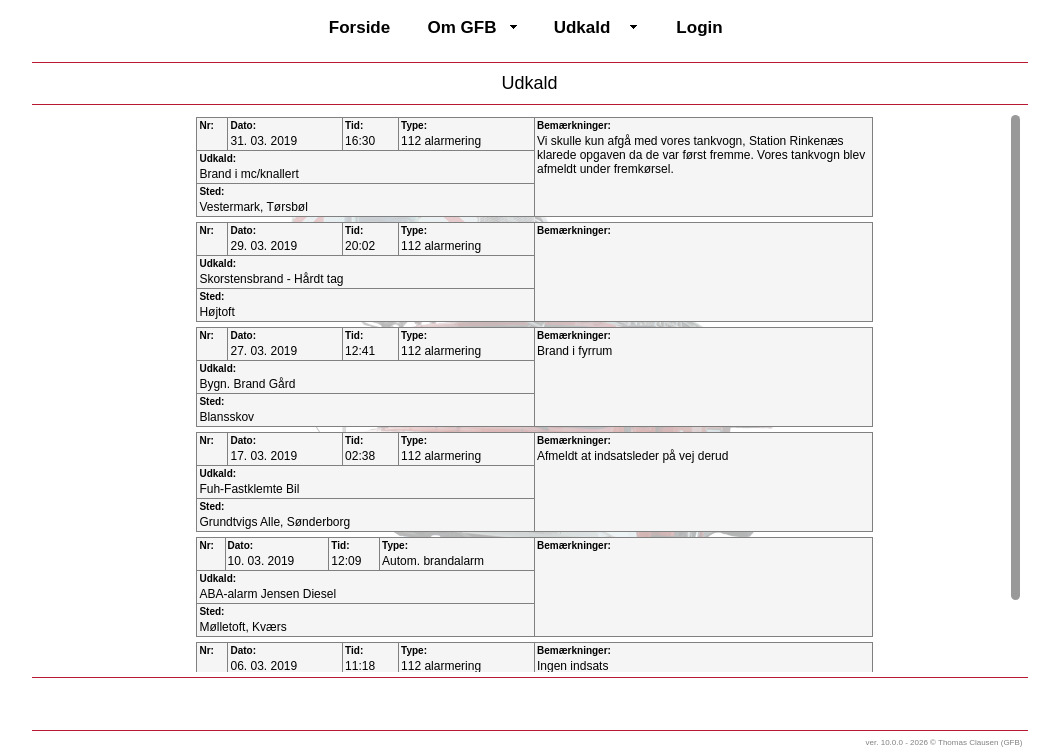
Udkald (582, 27)
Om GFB (462, 27)
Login (699, 27)
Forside (359, 27)
